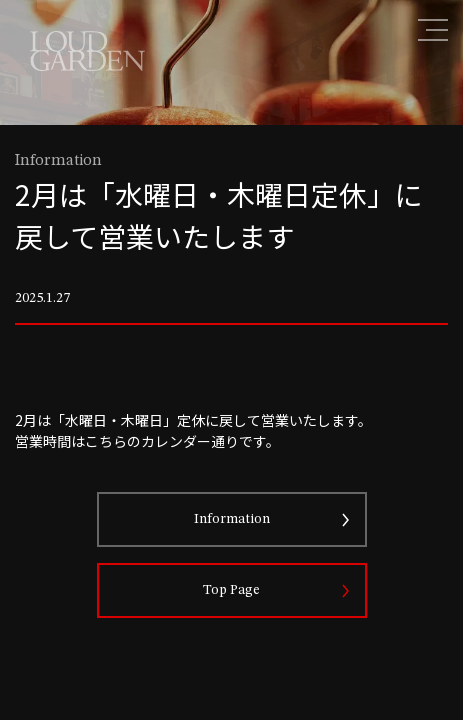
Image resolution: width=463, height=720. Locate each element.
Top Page (231, 590)
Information (232, 519)
